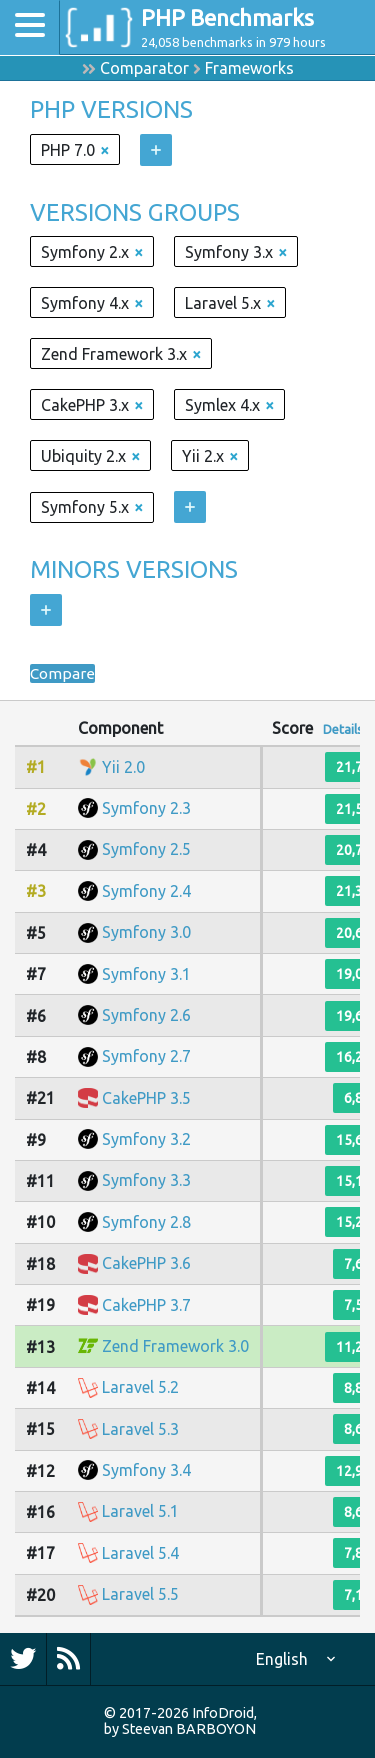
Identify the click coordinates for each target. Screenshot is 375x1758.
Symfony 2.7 (146, 1056)
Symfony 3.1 (146, 974)
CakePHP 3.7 (146, 1305)
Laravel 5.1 (140, 1511)
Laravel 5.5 (140, 1594)
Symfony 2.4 (146, 891)
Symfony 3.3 (146, 1180)
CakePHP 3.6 (146, 1263)
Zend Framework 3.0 (175, 1346)
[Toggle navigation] (30, 27)
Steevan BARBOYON (189, 1729)
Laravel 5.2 (140, 1387)
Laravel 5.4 (140, 1553)
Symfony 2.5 (146, 849)
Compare (63, 673)
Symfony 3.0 (146, 932)
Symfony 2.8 (146, 1222)
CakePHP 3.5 (146, 1098)
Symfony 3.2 (146, 1139)
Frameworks (249, 68)
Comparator (144, 68)
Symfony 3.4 (146, 1470)
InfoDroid (223, 1713)
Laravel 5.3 (140, 1429)
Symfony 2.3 (146, 808)
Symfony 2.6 (146, 1015)
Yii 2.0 (123, 767)
